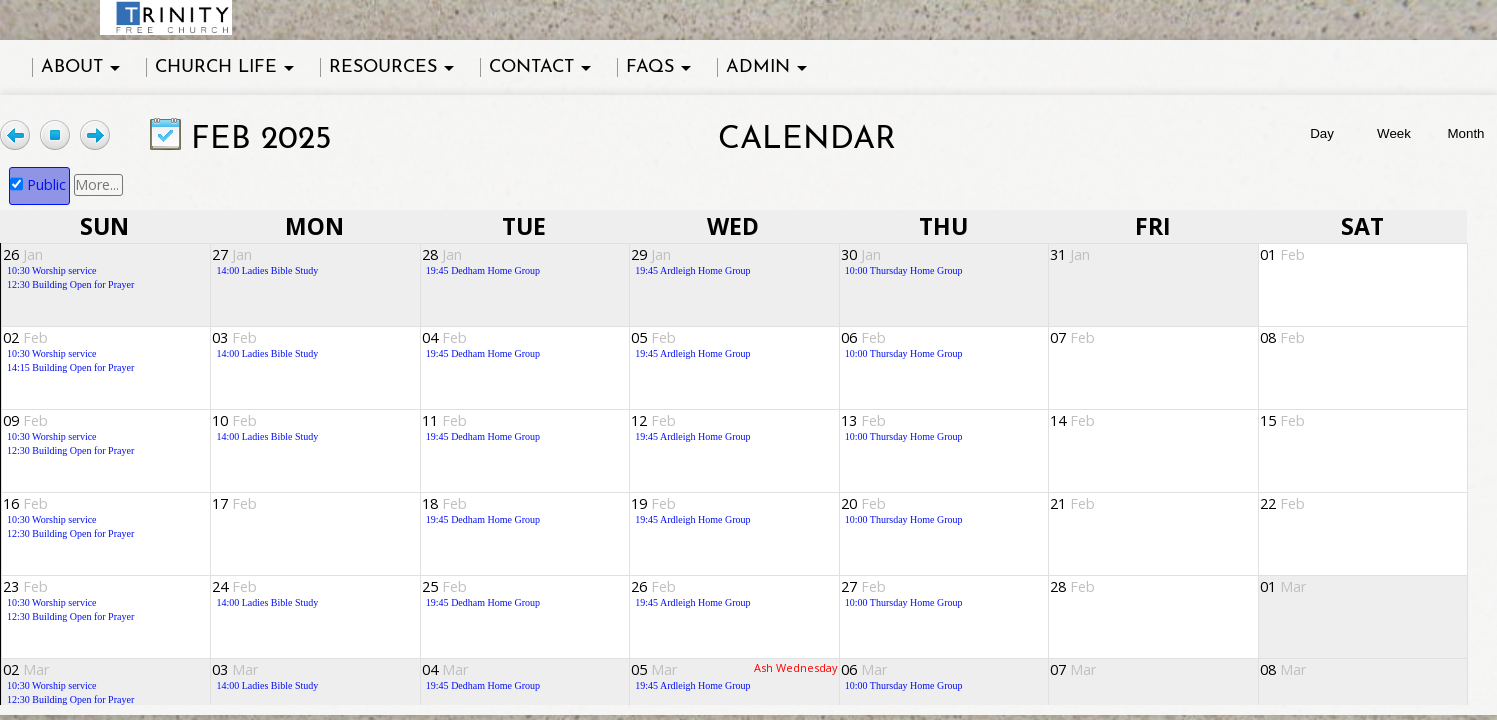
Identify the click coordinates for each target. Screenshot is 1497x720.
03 (234, 337)
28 (442, 254)
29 (651, 254)
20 (863, 503)
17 (234, 503)
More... (97, 184)
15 (1282, 420)
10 (234, 420)
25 (444, 586)
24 (234, 586)
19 (653, 503)
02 (25, 337)
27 (232, 254)
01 (1282, 254)
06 (863, 337)
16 (25, 503)
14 (1072, 420)
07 (1072, 337)
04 (444, 337)
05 (653, 337)
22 (1282, 503)
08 (1282, 337)
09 (25, 420)
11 (444, 420)
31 (1070, 254)
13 (863, 420)
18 (444, 503)
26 (23, 254)
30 (861, 254)
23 (25, 586)
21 (1072, 503)
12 (653, 420)
